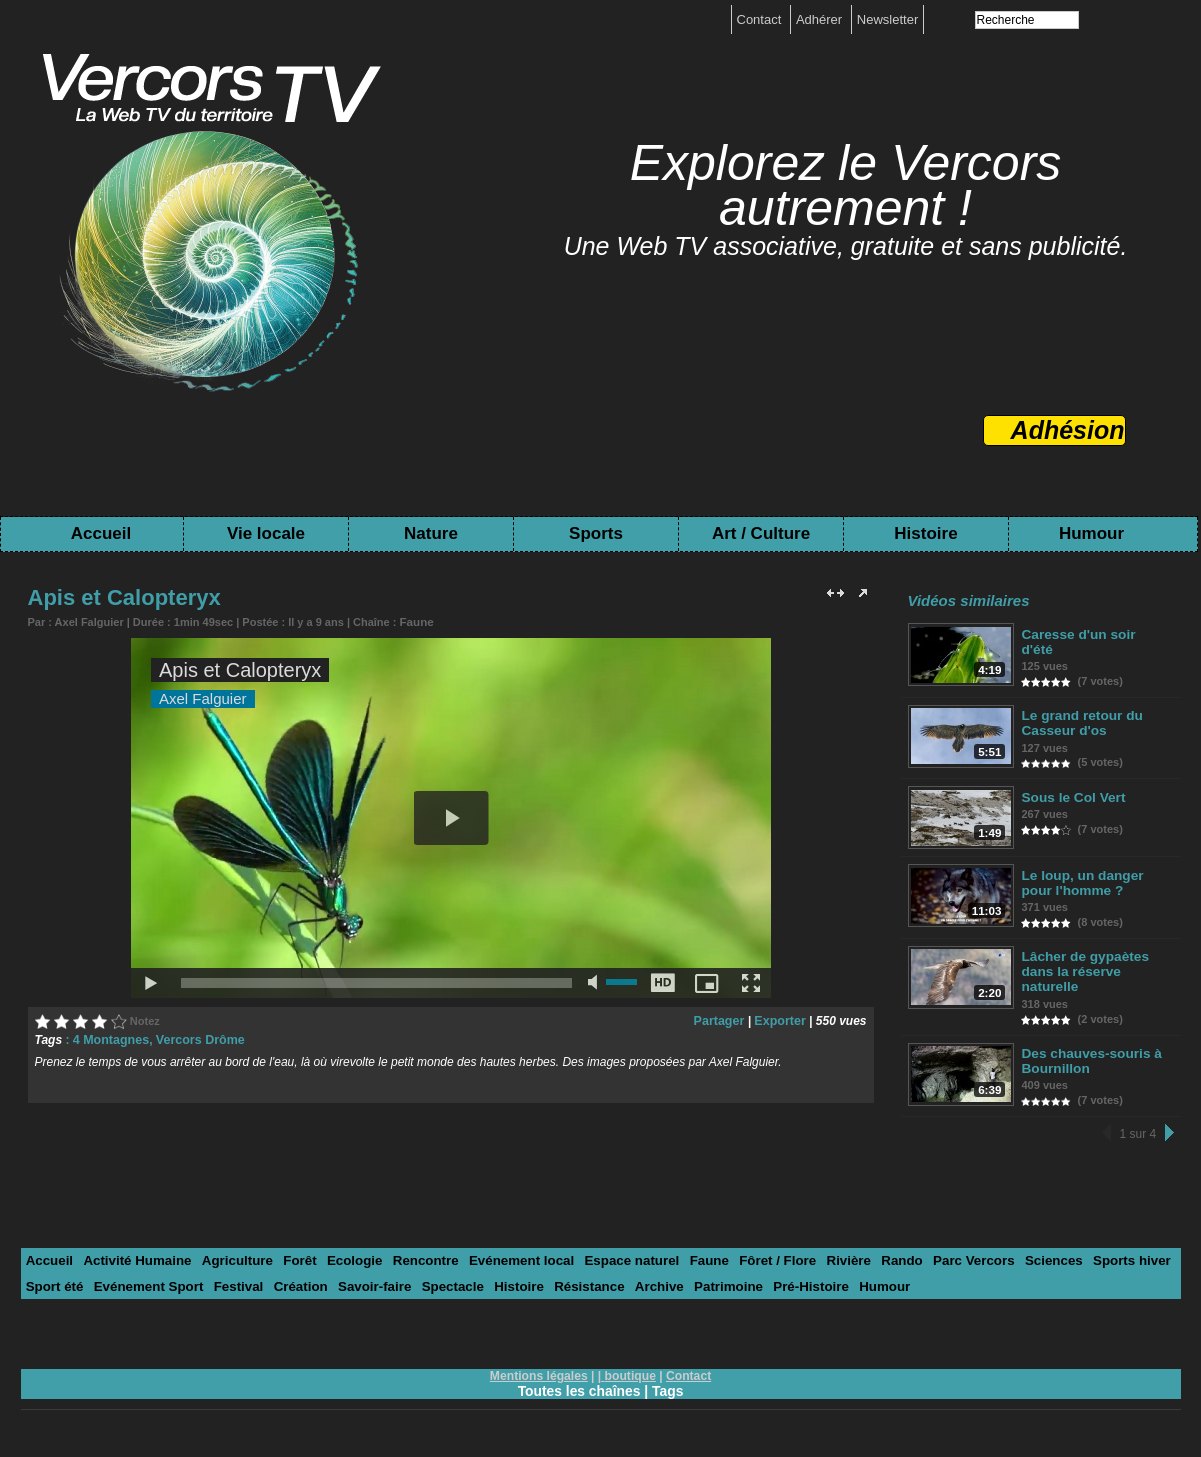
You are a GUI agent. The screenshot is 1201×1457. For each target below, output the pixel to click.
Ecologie (346, 1259)
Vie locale (266, 533)
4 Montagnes (109, 1039)
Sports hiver (1104, 1259)
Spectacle (441, 1284)
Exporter (780, 1020)
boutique (630, 1374)
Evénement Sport (145, 1284)
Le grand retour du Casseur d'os (1081, 721)
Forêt (293, 1259)
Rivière (827, 1259)
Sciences (1027, 1259)
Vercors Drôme (195, 1039)
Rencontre (415, 1259)
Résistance (575, 1284)
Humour (1091, 533)
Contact (761, 19)
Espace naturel (616, 1259)
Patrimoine (710, 1284)
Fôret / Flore (758, 1259)
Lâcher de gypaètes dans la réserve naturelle (1083, 970)
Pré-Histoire (791, 1284)
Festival (233, 1284)
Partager (722, 1020)
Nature (431, 533)
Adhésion (1068, 430)
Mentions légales (539, 1374)
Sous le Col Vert (1072, 794)
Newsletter (887, 19)
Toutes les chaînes (579, 1389)
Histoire (925, 533)
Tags (669, 1389)
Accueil (101, 533)
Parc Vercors (950, 1259)
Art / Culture (761, 533)
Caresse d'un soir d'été (1094, 634)
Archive (643, 1284)
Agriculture (231, 1259)
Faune (415, 621)
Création (293, 1284)
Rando (879, 1259)
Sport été (54, 1284)
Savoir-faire (366, 1284)
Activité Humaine (134, 1259)
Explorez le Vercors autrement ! (846, 185)
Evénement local (509, 1259)
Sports (596, 533)
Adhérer (821, 19)
